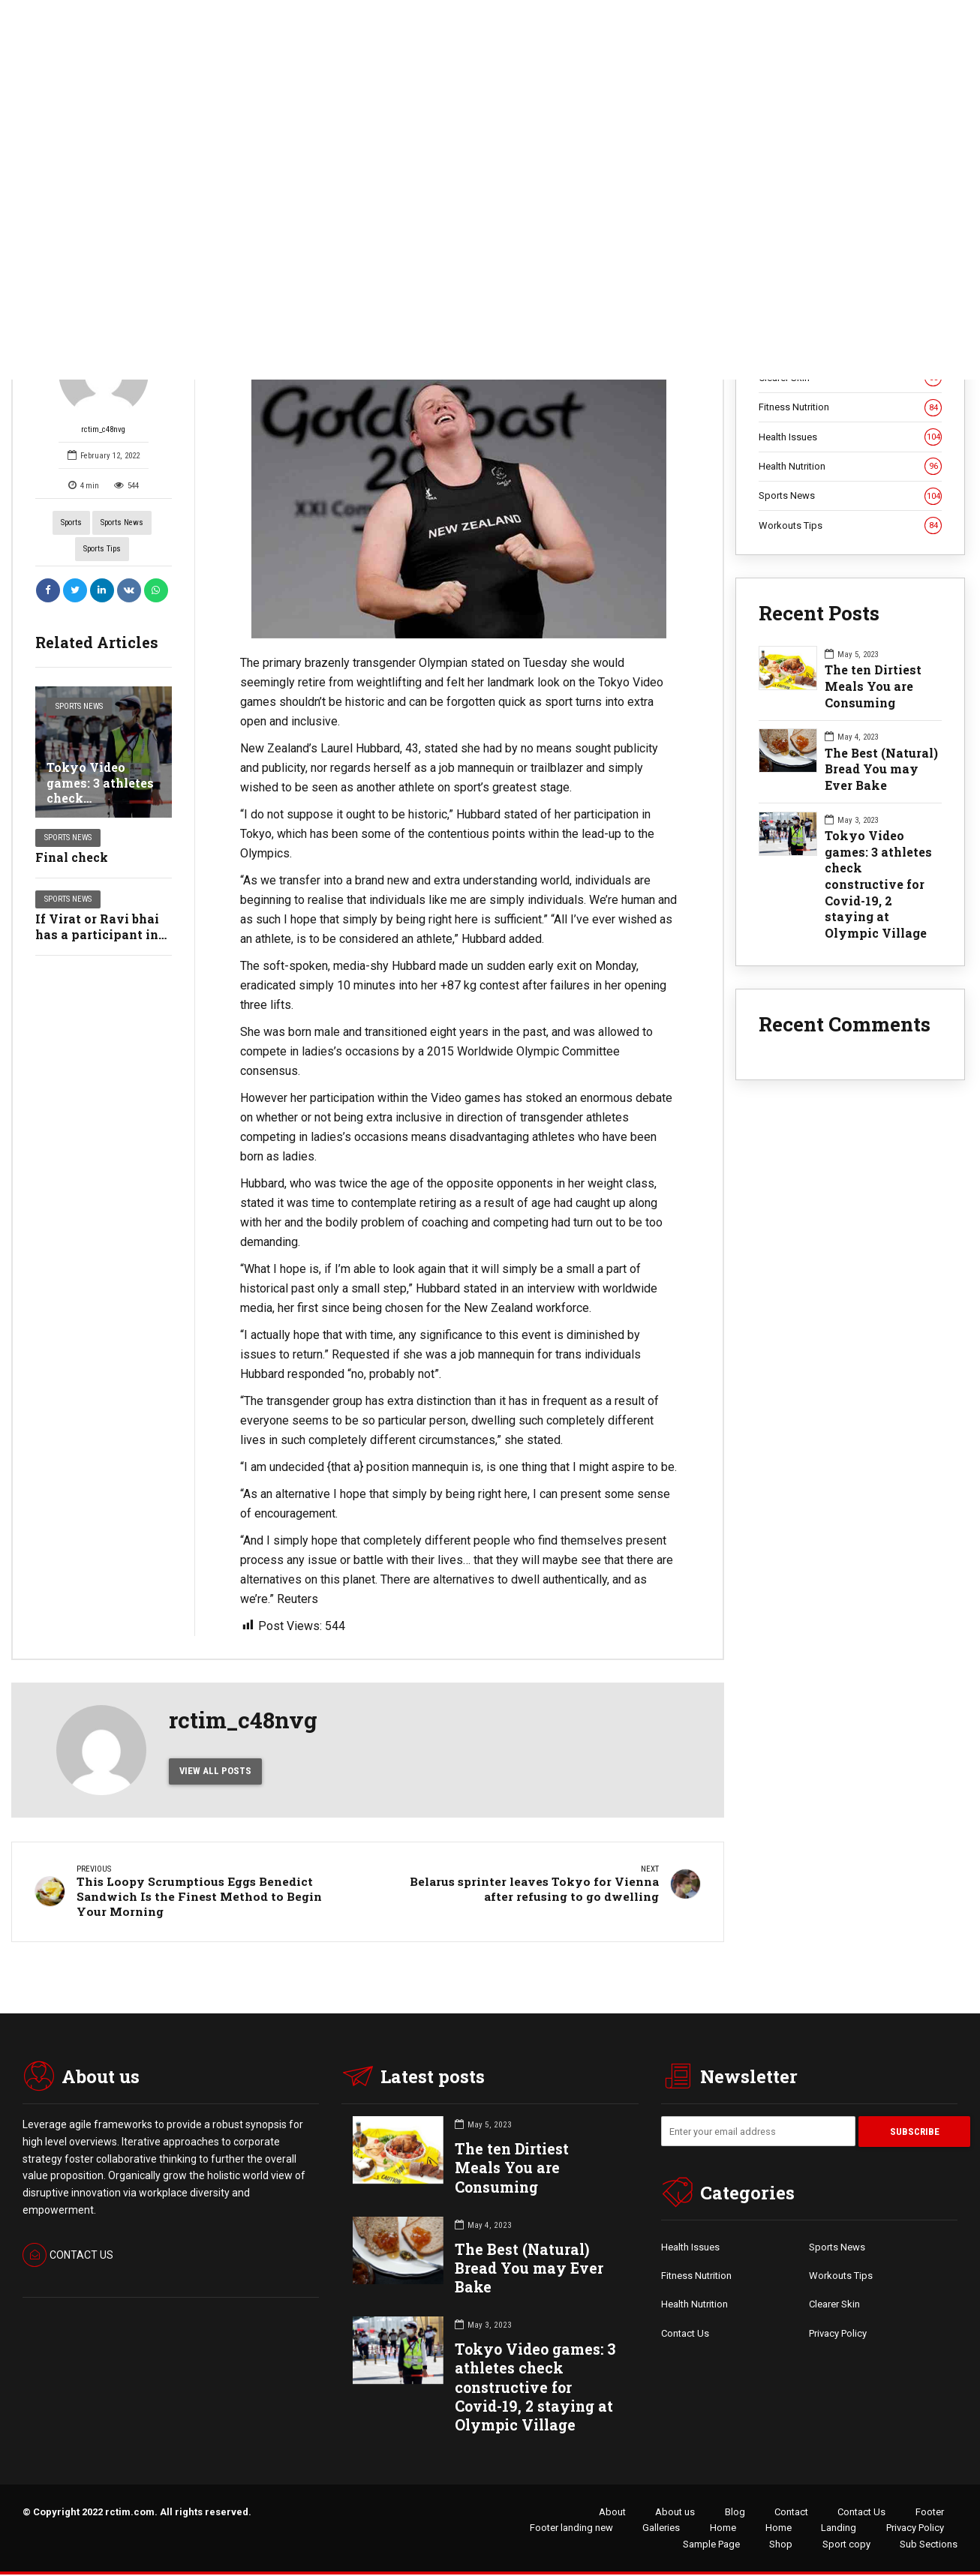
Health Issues (850, 437)
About (612, 2513)
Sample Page (711, 2544)
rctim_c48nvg (104, 380)
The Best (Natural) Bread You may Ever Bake (881, 769)
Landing (838, 2529)
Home (723, 2529)
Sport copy (846, 2544)
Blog (735, 2513)
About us (675, 2513)
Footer (929, 2513)
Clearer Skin (834, 2305)
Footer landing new (571, 2529)
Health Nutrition (850, 466)
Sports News (122, 522)
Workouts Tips (850, 526)
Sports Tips (102, 549)
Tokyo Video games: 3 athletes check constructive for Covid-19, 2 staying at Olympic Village (878, 884)
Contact (791, 2513)
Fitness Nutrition (850, 407)
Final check (71, 857)
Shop (780, 2544)
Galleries (661, 2529)
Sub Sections (928, 2544)
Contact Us (685, 2334)
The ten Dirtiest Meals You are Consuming (873, 686)
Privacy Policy (838, 2334)
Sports (71, 522)
